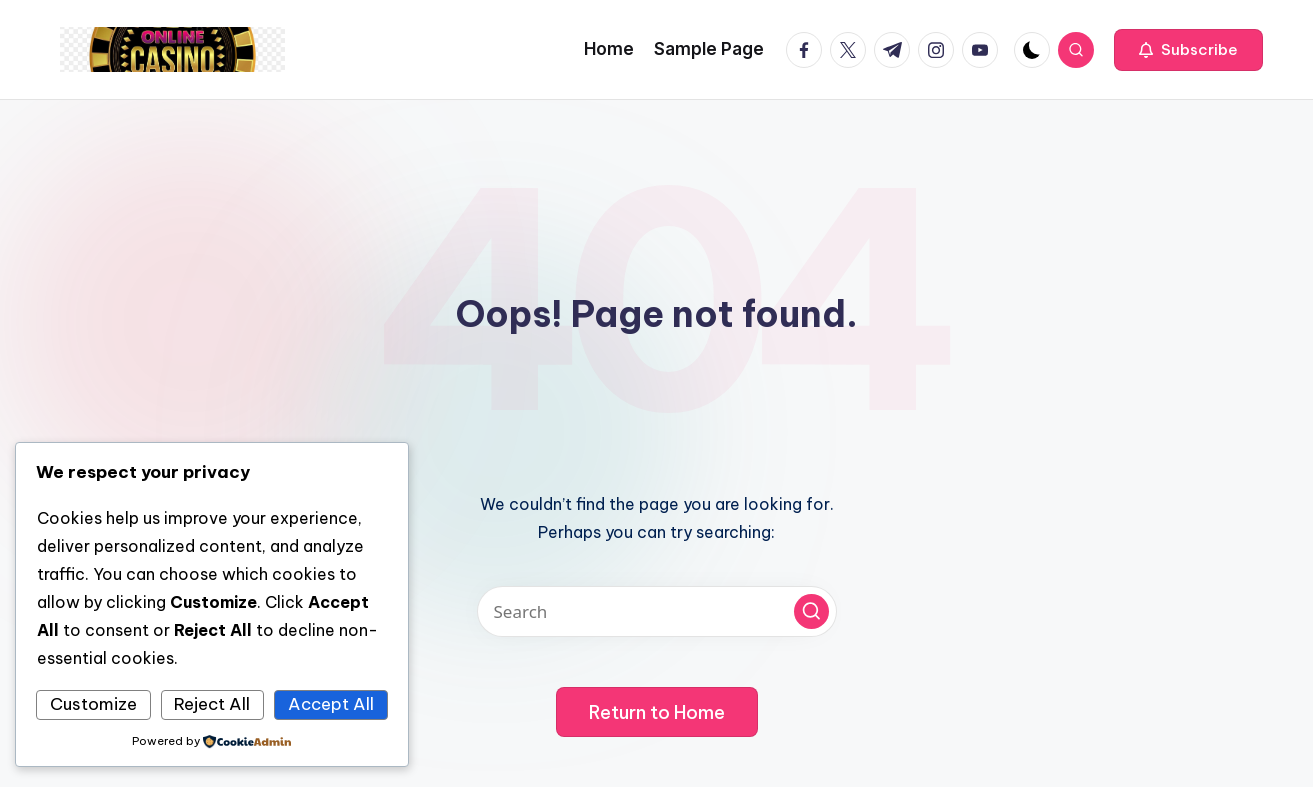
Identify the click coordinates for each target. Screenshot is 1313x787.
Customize (93, 704)
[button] (1188, 50)
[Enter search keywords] (657, 611)
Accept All (331, 704)
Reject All (212, 704)
